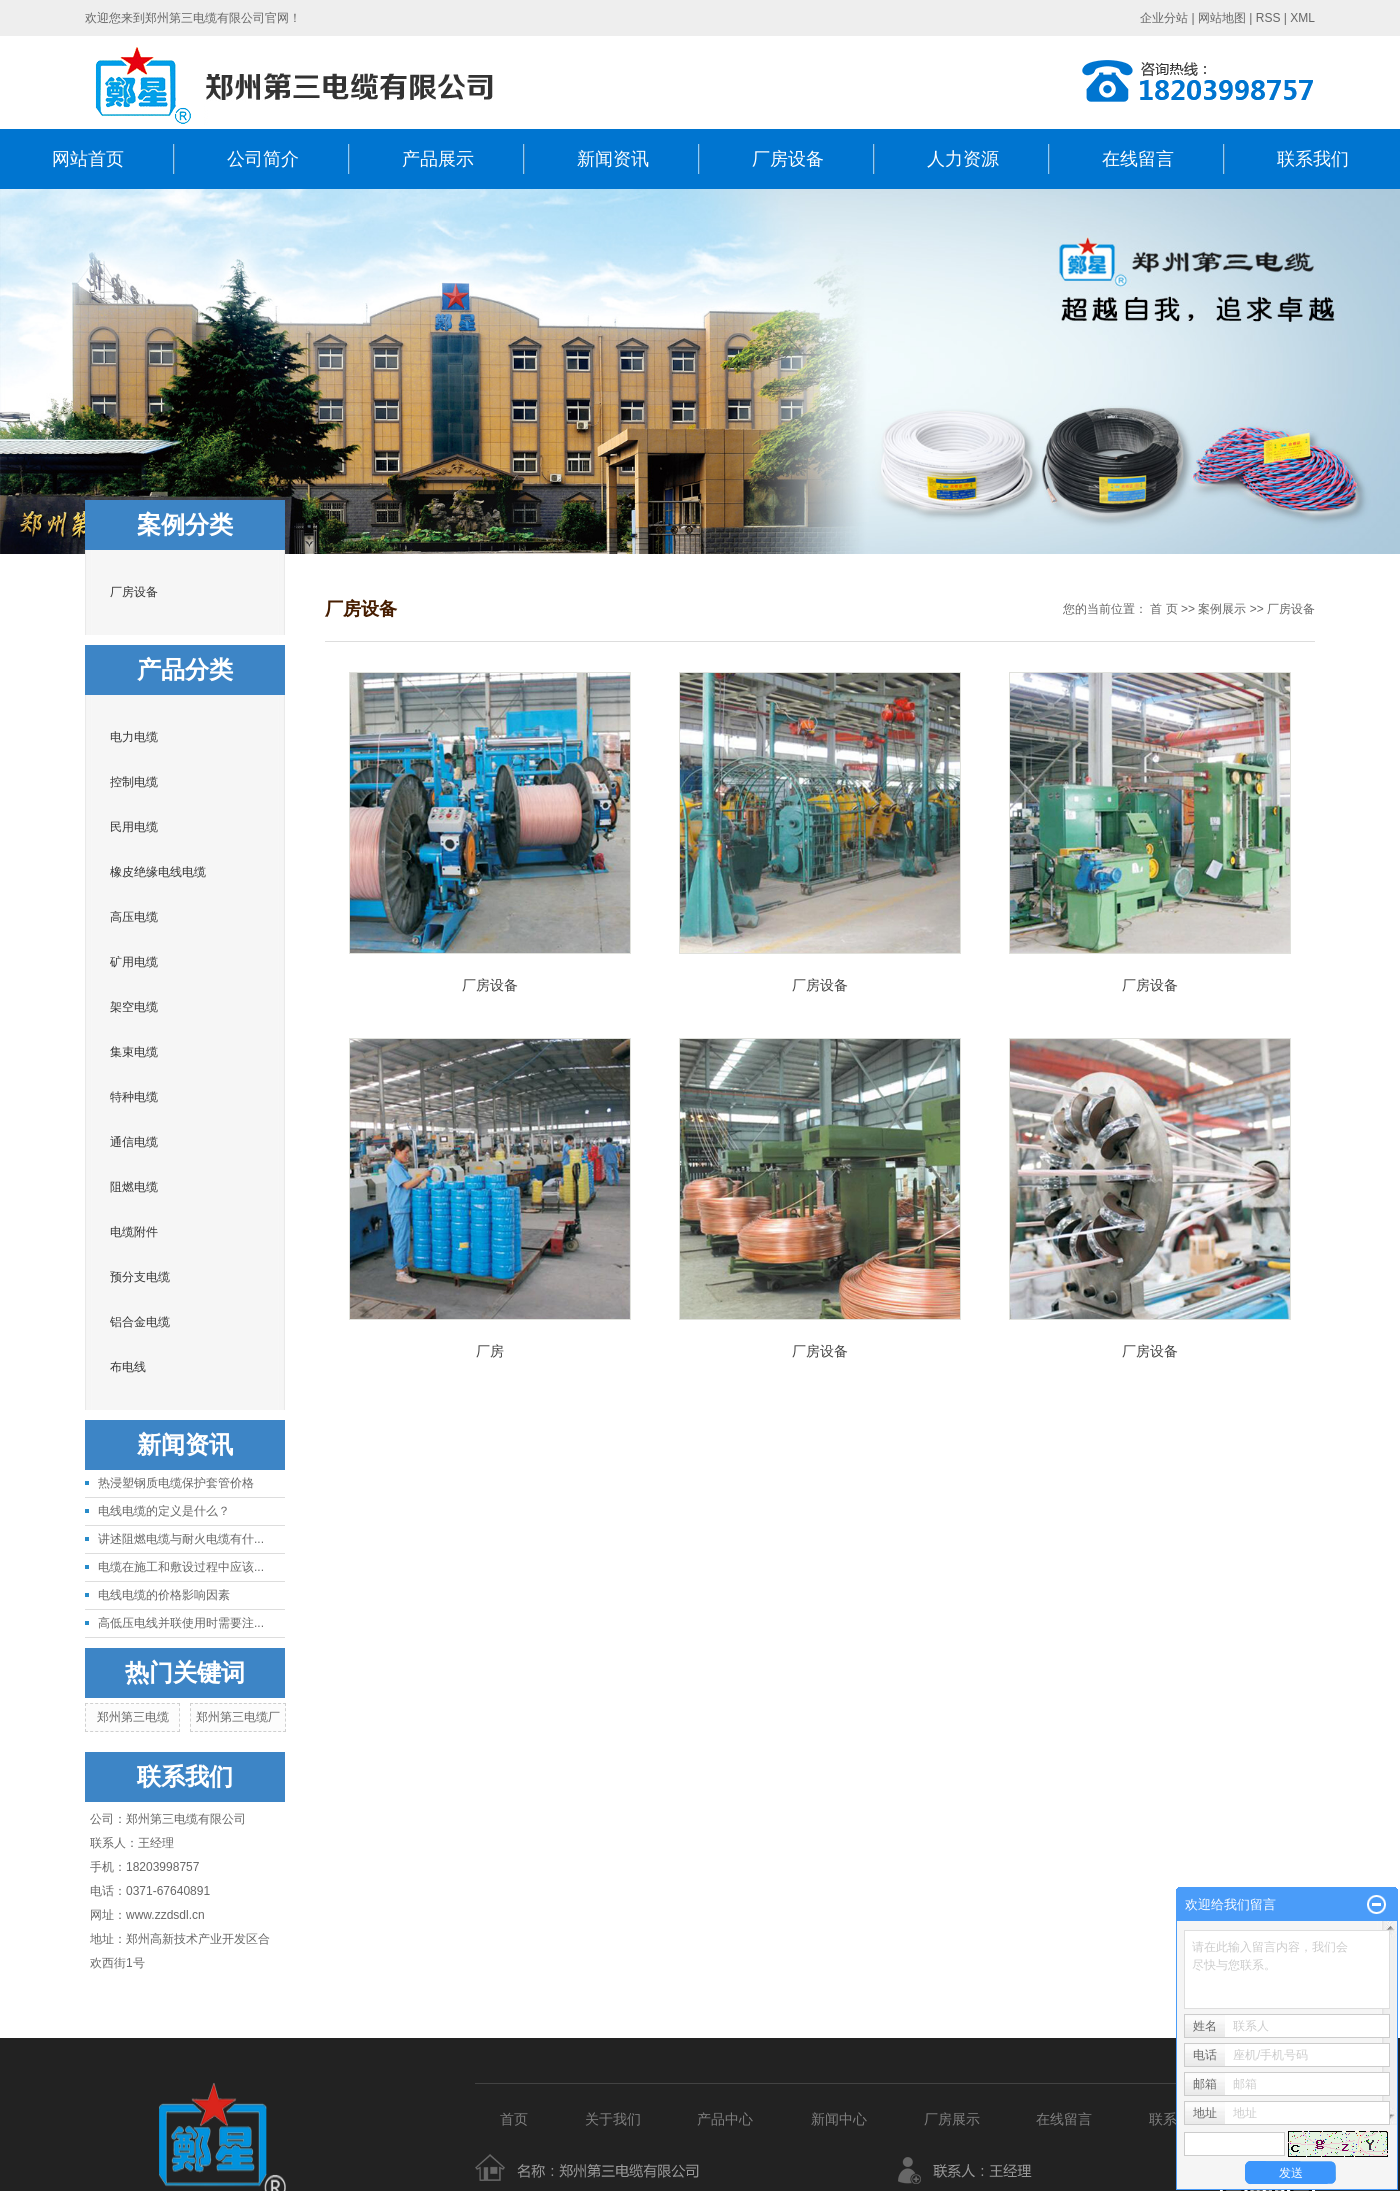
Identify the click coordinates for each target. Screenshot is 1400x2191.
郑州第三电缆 (133, 1717)
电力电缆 (134, 737)
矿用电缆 (134, 962)
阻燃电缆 (134, 1187)
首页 (514, 2119)
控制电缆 (134, 782)
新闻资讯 (613, 159)
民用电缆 (134, 827)
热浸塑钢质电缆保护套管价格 (176, 1483)
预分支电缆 (140, 1277)
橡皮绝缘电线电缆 (158, 872)
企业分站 (1164, 18)
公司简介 (263, 159)
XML (1302, 18)
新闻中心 (839, 2119)
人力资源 (963, 159)
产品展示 (438, 159)
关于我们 (613, 2119)
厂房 (490, 1351)
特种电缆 (134, 1097)
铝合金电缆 (140, 1322)
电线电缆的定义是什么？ (164, 1511)
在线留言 (1138, 159)
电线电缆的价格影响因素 (164, 1595)
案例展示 (1222, 609)
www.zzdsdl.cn (165, 1915)
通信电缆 (134, 1142)
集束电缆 (134, 1052)
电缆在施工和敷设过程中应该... (181, 1567)
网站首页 (88, 159)
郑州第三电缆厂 (238, 1717)
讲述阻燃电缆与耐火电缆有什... (181, 1539)
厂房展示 (952, 2119)
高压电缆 (134, 917)
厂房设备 (788, 159)
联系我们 (1313, 159)
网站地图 (1222, 18)
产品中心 (729, 2119)
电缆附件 (134, 1232)
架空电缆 (134, 1007)
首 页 (1163, 609)
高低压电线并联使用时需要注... (181, 1623)
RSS (1268, 18)
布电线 (128, 1367)
